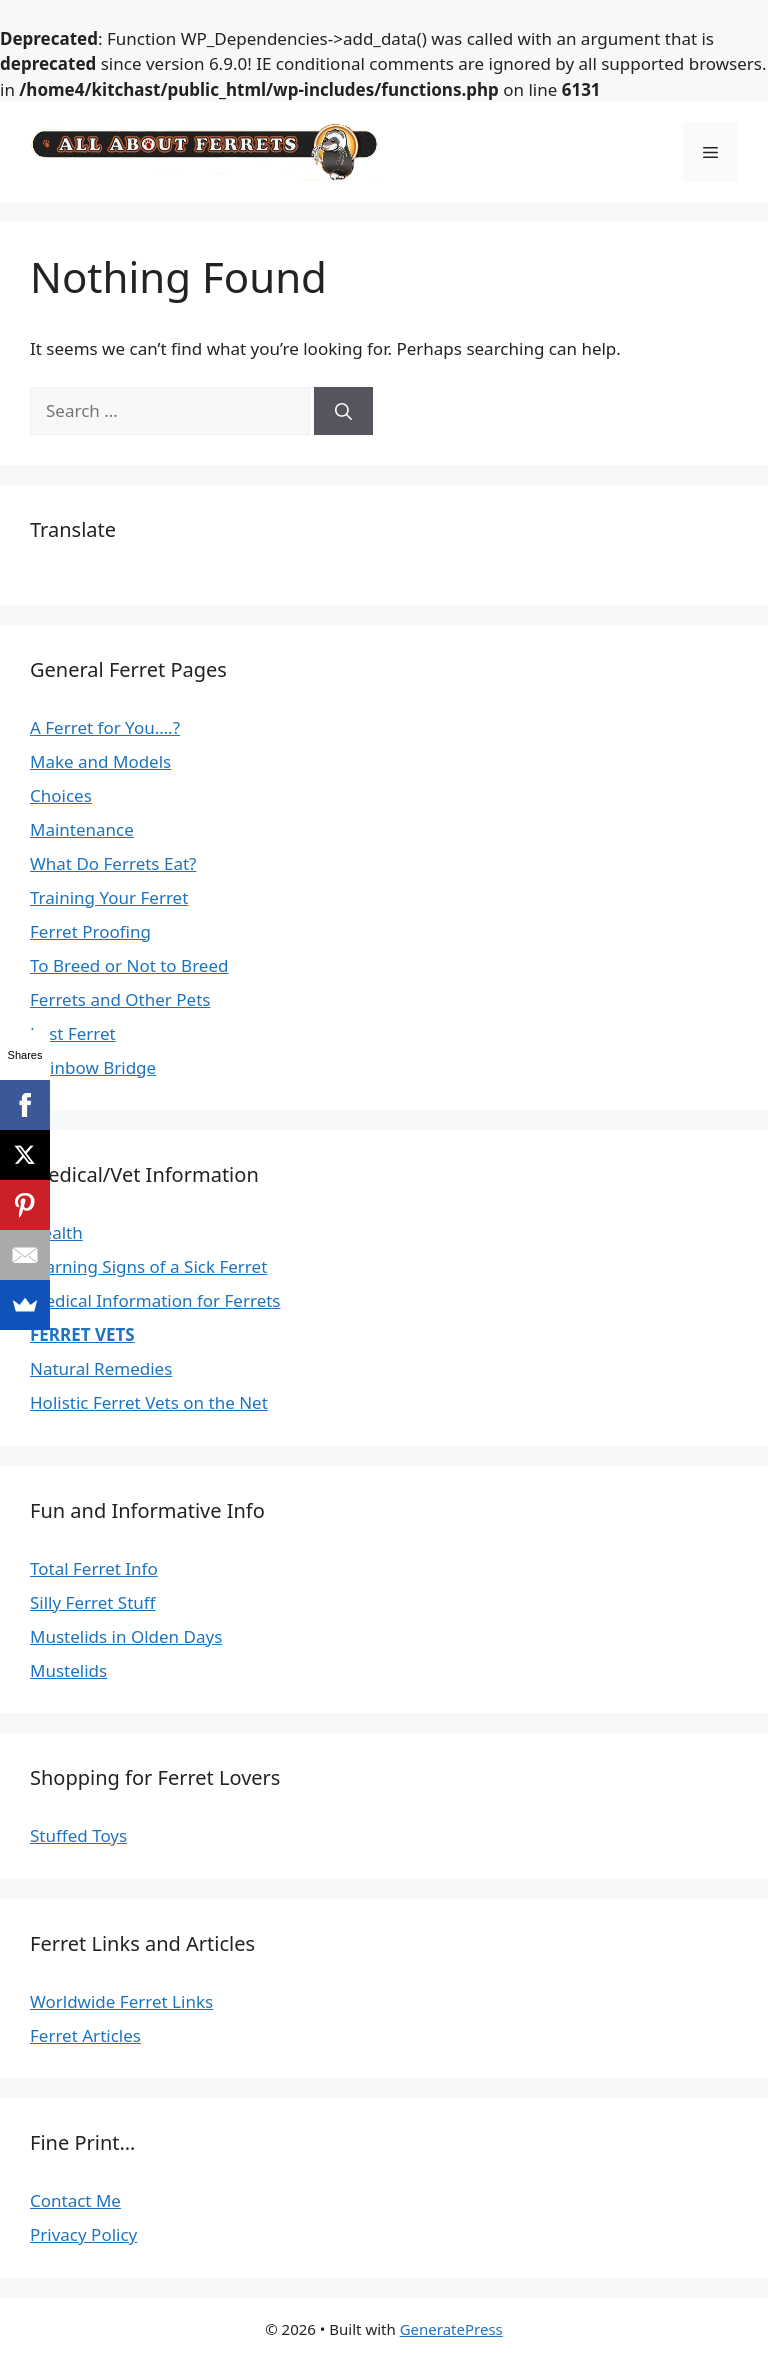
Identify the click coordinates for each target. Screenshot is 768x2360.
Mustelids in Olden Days (126, 1636)
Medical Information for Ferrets (155, 1300)
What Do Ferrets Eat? (113, 863)
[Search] (343, 411)
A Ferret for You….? (105, 727)
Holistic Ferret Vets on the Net (149, 1402)
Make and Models (100, 761)
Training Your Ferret (109, 897)
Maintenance (82, 829)
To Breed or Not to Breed (129, 965)
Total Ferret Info (94, 1568)
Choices (61, 795)
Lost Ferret (73, 1033)
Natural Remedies (101, 1368)
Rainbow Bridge (93, 1067)
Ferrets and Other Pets (120, 999)
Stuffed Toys (78, 1835)
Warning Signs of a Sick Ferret (148, 1266)
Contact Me (75, 2200)
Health (56, 1232)
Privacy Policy (83, 2234)
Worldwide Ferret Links (121, 2001)
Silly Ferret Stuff (93, 1602)
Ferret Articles (85, 2035)
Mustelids (68, 1670)
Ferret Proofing (90, 931)
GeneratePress (451, 2329)
